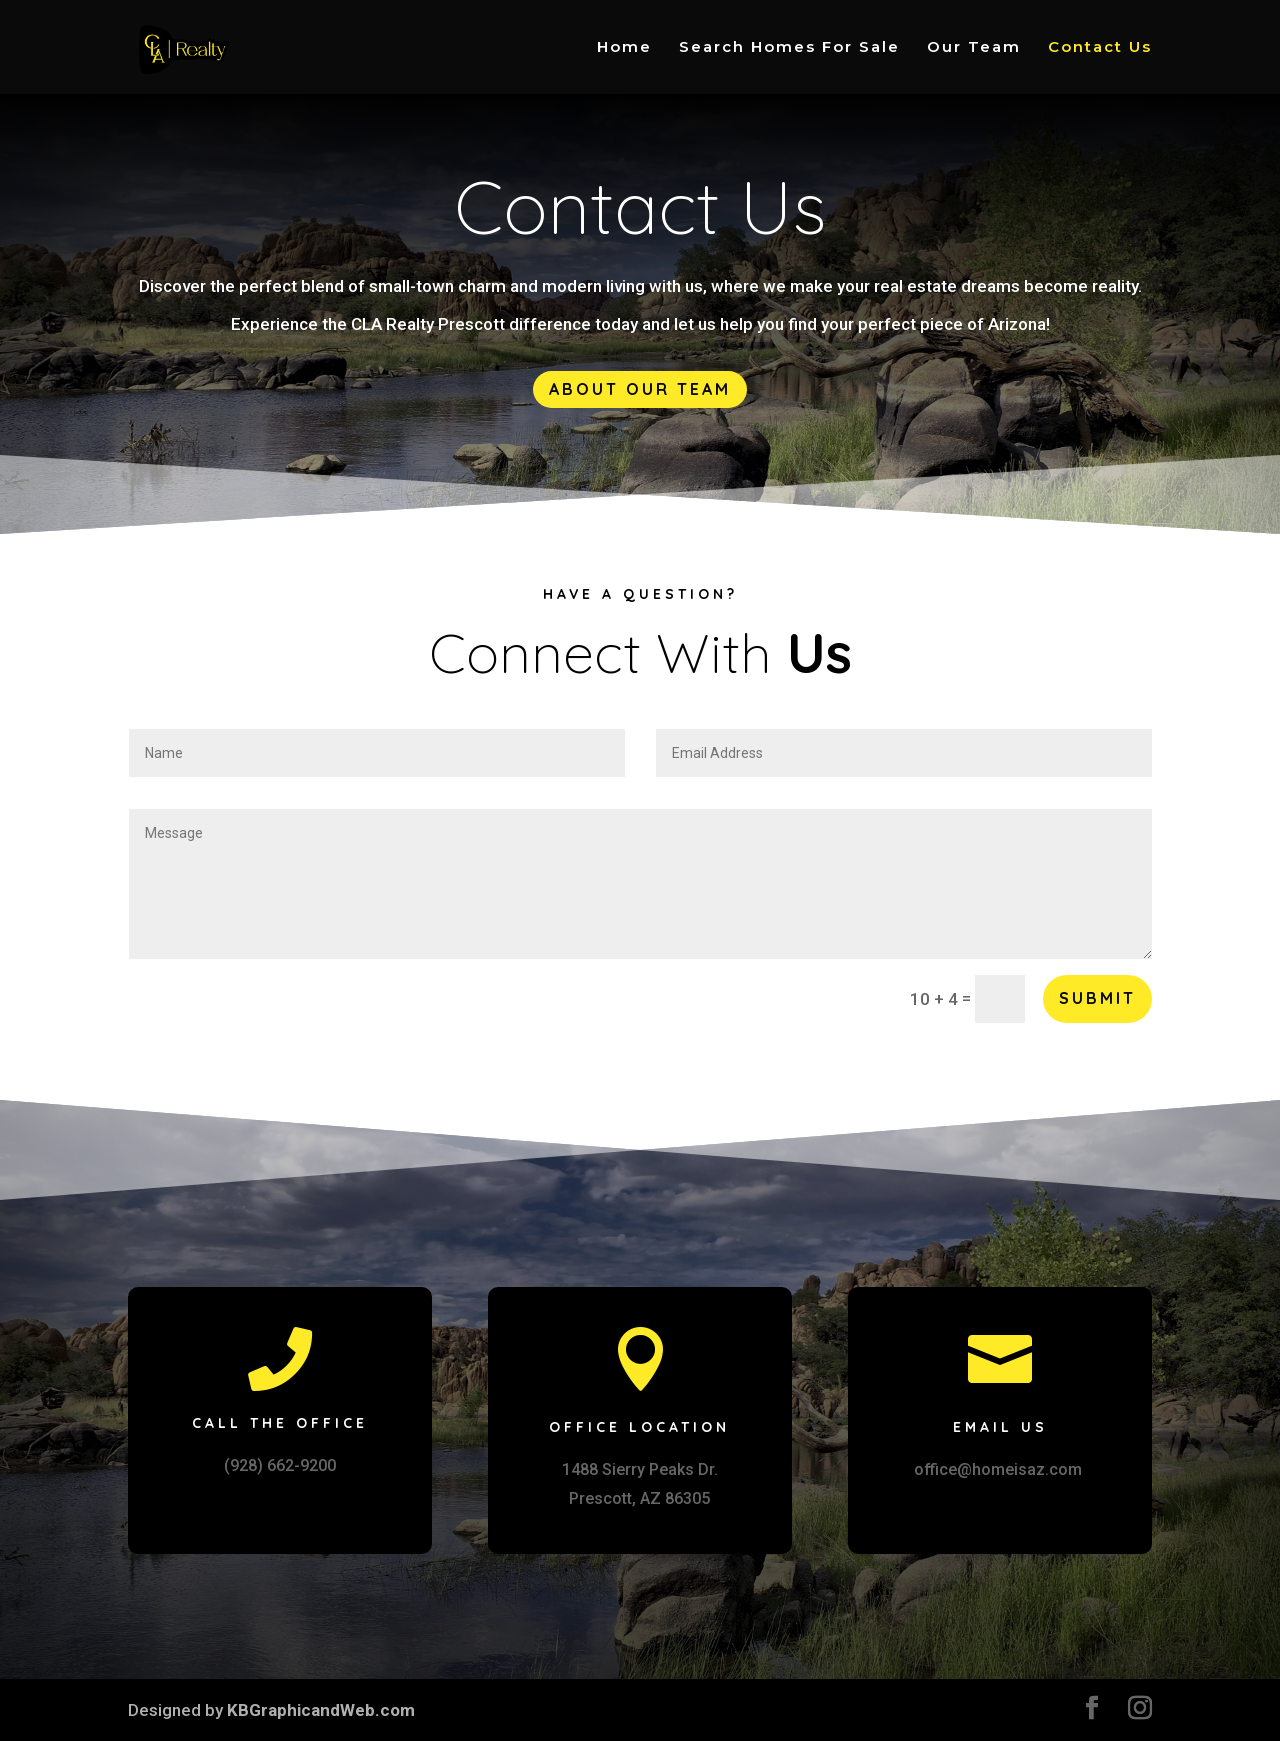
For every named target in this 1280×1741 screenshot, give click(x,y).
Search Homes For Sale (789, 48)
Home (624, 48)
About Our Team (640, 389)
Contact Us (1100, 48)
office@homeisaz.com (998, 1469)
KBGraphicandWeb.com (321, 1710)
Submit (1097, 998)
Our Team (974, 48)
